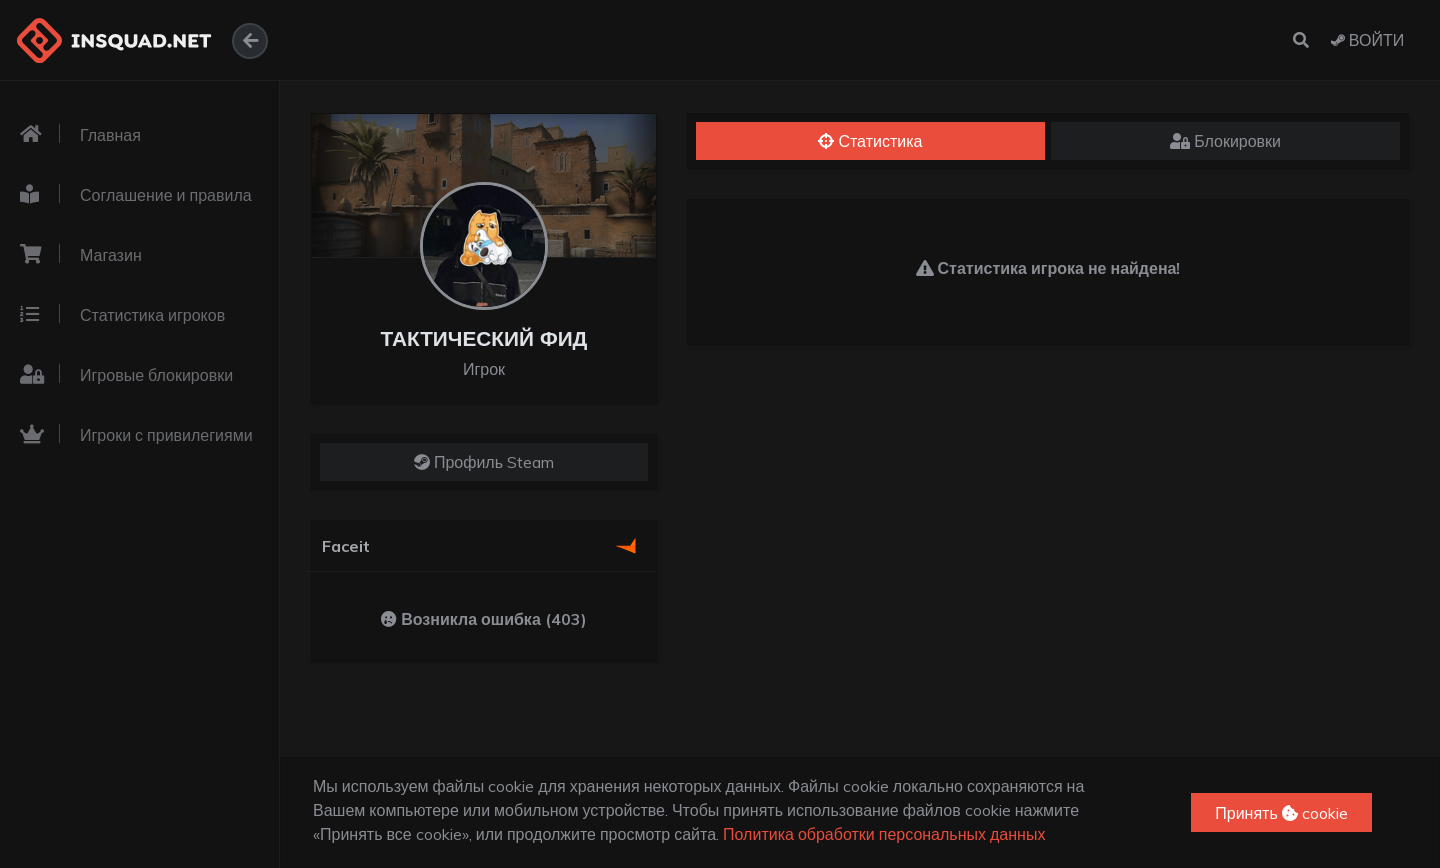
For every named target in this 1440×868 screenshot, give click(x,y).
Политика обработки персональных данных (884, 834)
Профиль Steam (484, 462)
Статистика (870, 141)
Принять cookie (1281, 813)
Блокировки (1225, 141)
